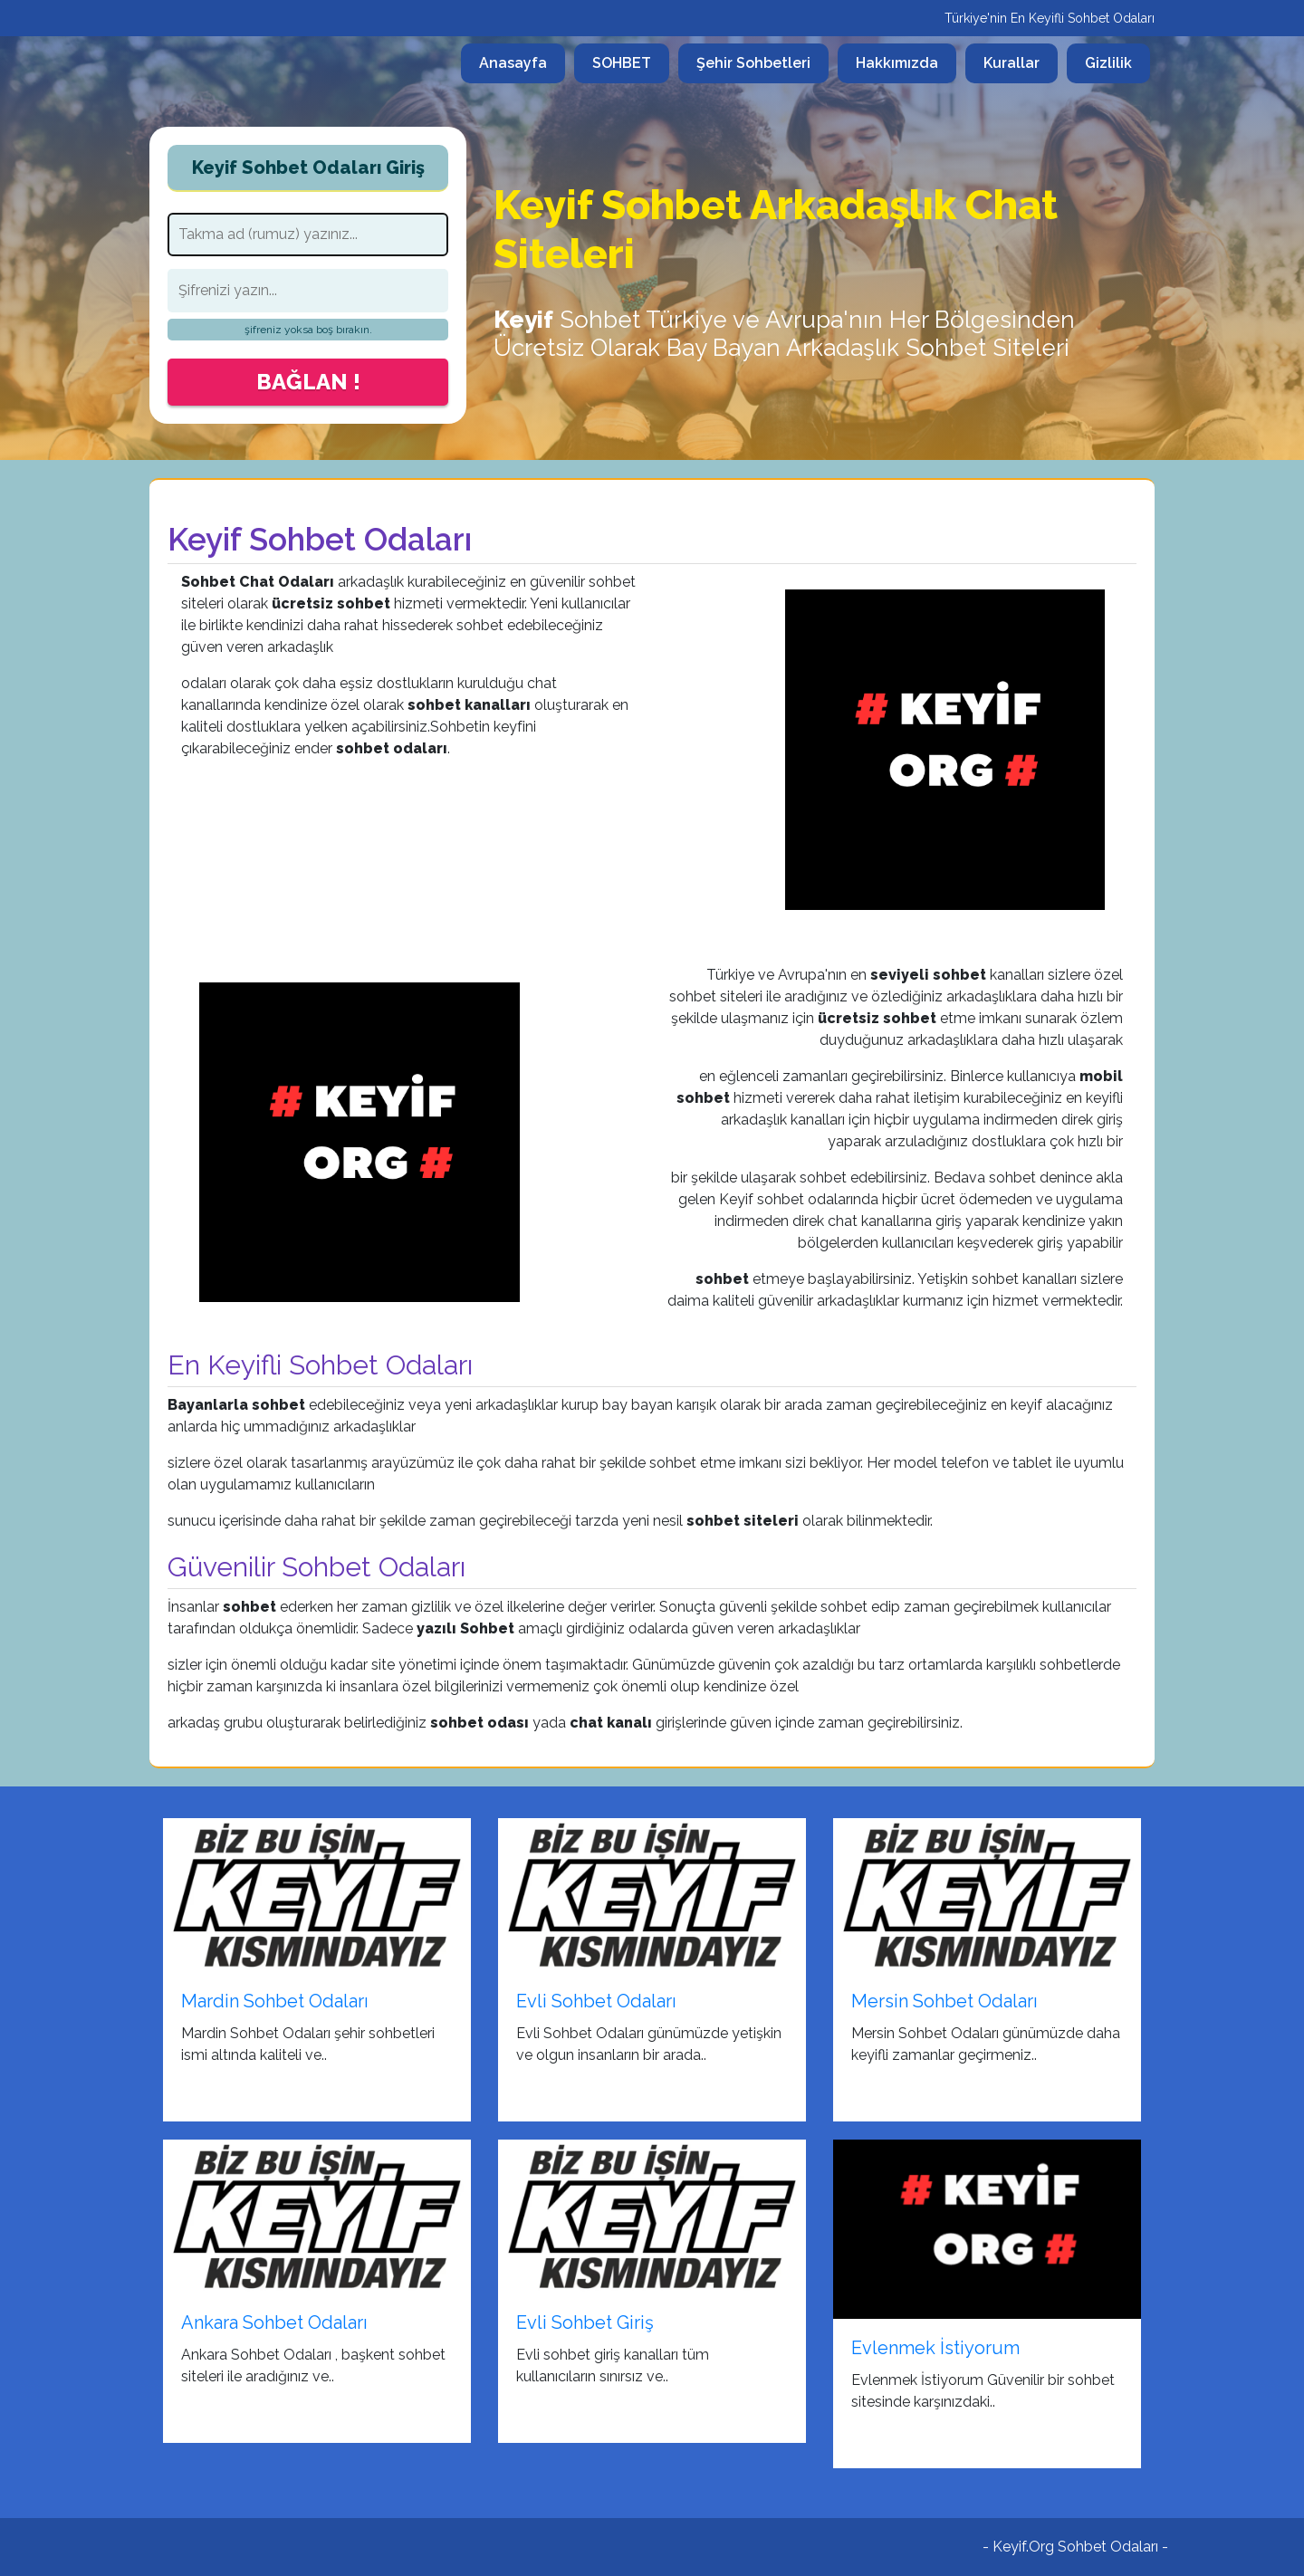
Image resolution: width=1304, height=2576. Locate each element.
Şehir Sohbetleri (753, 63)
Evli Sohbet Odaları (596, 2001)
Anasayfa (522, 62)
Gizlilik (1108, 63)
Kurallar (1011, 63)
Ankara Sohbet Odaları (274, 2322)
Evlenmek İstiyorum (935, 2348)
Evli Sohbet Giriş (585, 2322)
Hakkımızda (897, 63)
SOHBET (621, 63)
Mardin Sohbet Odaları (275, 2001)
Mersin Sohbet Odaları (944, 2001)
